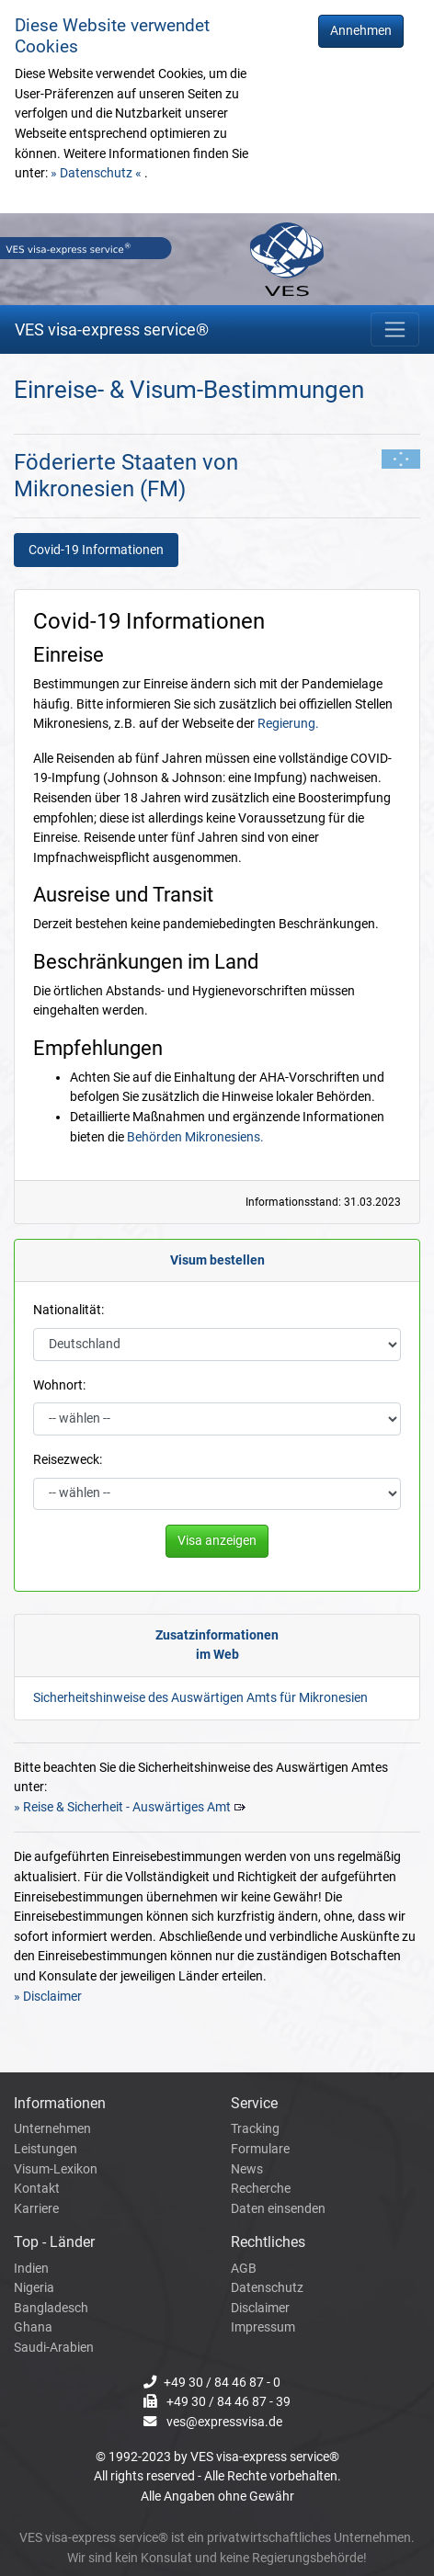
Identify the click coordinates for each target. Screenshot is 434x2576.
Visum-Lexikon (55, 2169)
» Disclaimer (48, 1996)
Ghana (33, 2327)
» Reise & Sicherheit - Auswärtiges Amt (122, 1807)
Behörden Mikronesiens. (195, 1137)
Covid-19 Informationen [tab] (96, 550)
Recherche (261, 2188)
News (247, 2169)
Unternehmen (52, 2129)
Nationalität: (68, 1310)
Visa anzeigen (217, 1541)
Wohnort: (59, 1385)
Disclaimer (260, 2308)
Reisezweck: (67, 1460)
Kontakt (37, 2188)
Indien (31, 2268)
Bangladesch (51, 2308)
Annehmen (361, 31)
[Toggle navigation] (395, 329)
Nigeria (34, 2288)
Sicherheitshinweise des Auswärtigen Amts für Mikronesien (200, 1698)
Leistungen (45, 2149)
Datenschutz (267, 2288)
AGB (244, 2268)
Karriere (36, 2209)
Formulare (260, 2149)
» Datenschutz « (97, 173)
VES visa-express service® (112, 329)
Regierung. (288, 724)
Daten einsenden (278, 2209)
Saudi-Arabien (54, 2347)
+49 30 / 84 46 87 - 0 (222, 2382)
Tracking (255, 2129)
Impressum (263, 2327)
